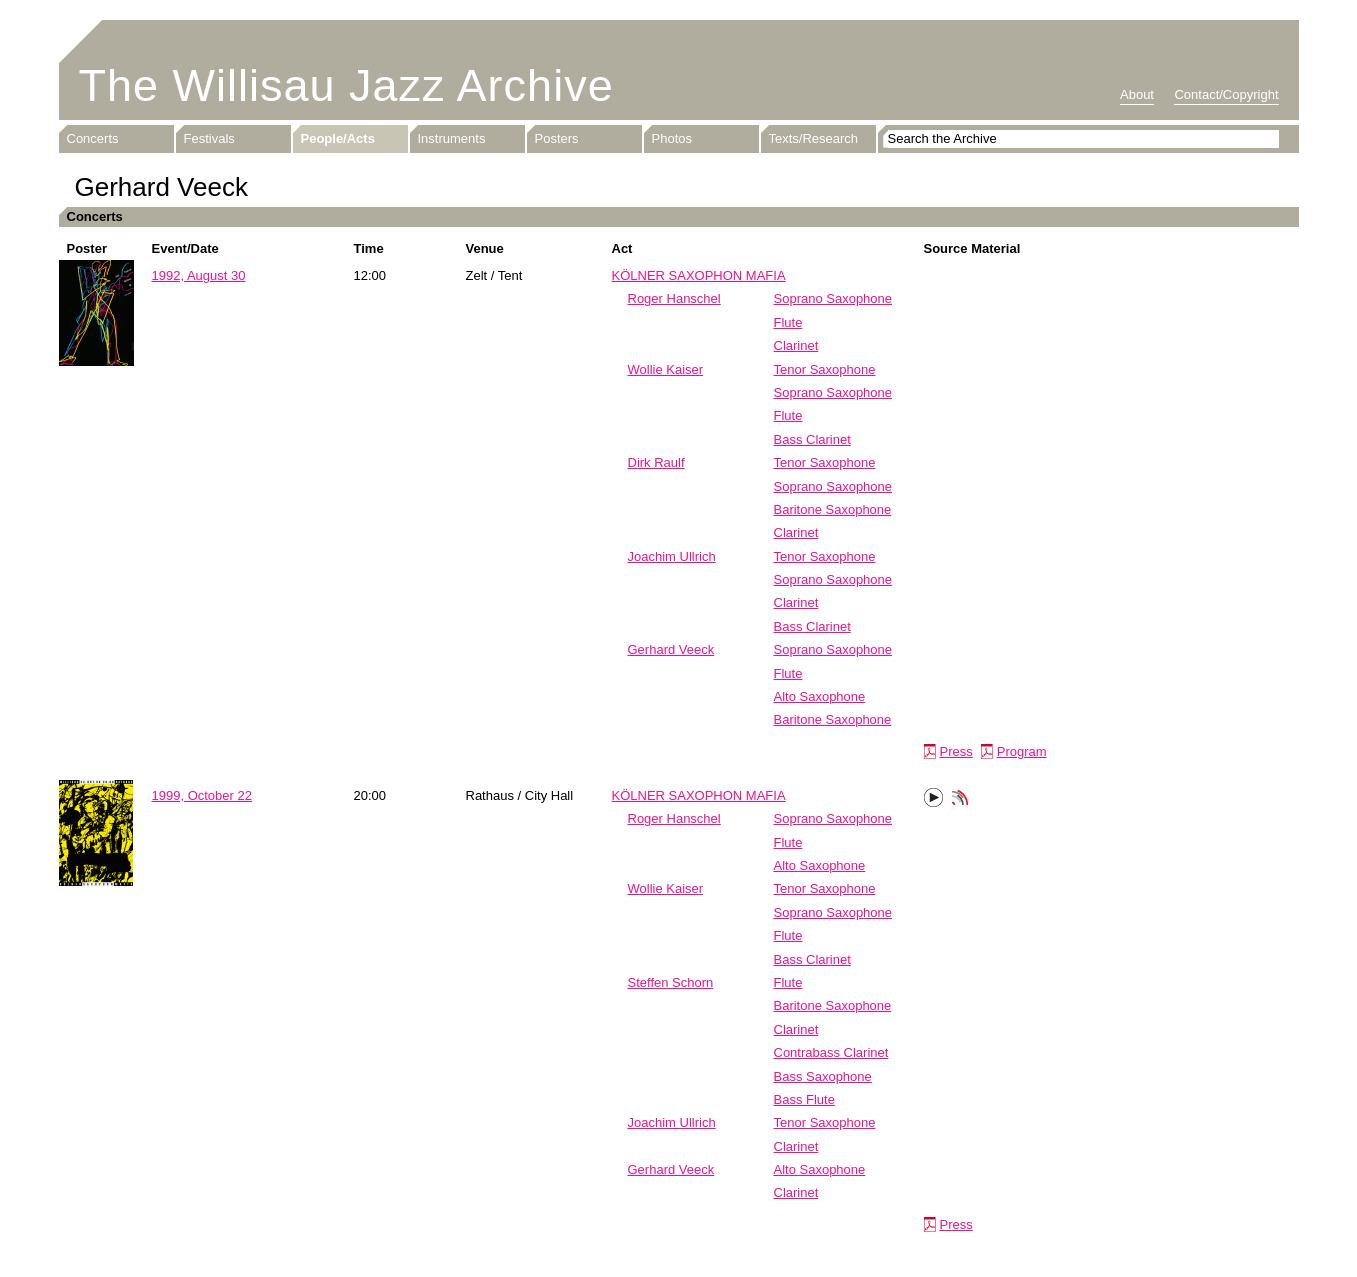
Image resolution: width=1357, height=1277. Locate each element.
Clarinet (796, 345)
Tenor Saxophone (825, 369)
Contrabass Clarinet (831, 1052)
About (1137, 94)
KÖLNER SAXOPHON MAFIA (699, 275)
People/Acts (338, 138)
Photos (672, 138)
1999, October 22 (202, 795)
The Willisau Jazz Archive (346, 85)
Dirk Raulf (656, 462)
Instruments (452, 138)
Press (956, 751)
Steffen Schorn (671, 982)
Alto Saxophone (820, 696)
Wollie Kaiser (666, 369)
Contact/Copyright (1226, 94)
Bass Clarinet (812, 439)
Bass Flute (804, 1099)
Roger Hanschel (674, 298)
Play (934, 798)
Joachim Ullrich (672, 556)
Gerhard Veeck (671, 649)
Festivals (209, 138)
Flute (788, 322)
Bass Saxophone (823, 1076)
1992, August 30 (199, 275)
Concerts (93, 138)
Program (1022, 751)
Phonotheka (960, 800)
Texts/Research (814, 138)
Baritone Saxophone (833, 509)
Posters (557, 138)
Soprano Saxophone (833, 298)
